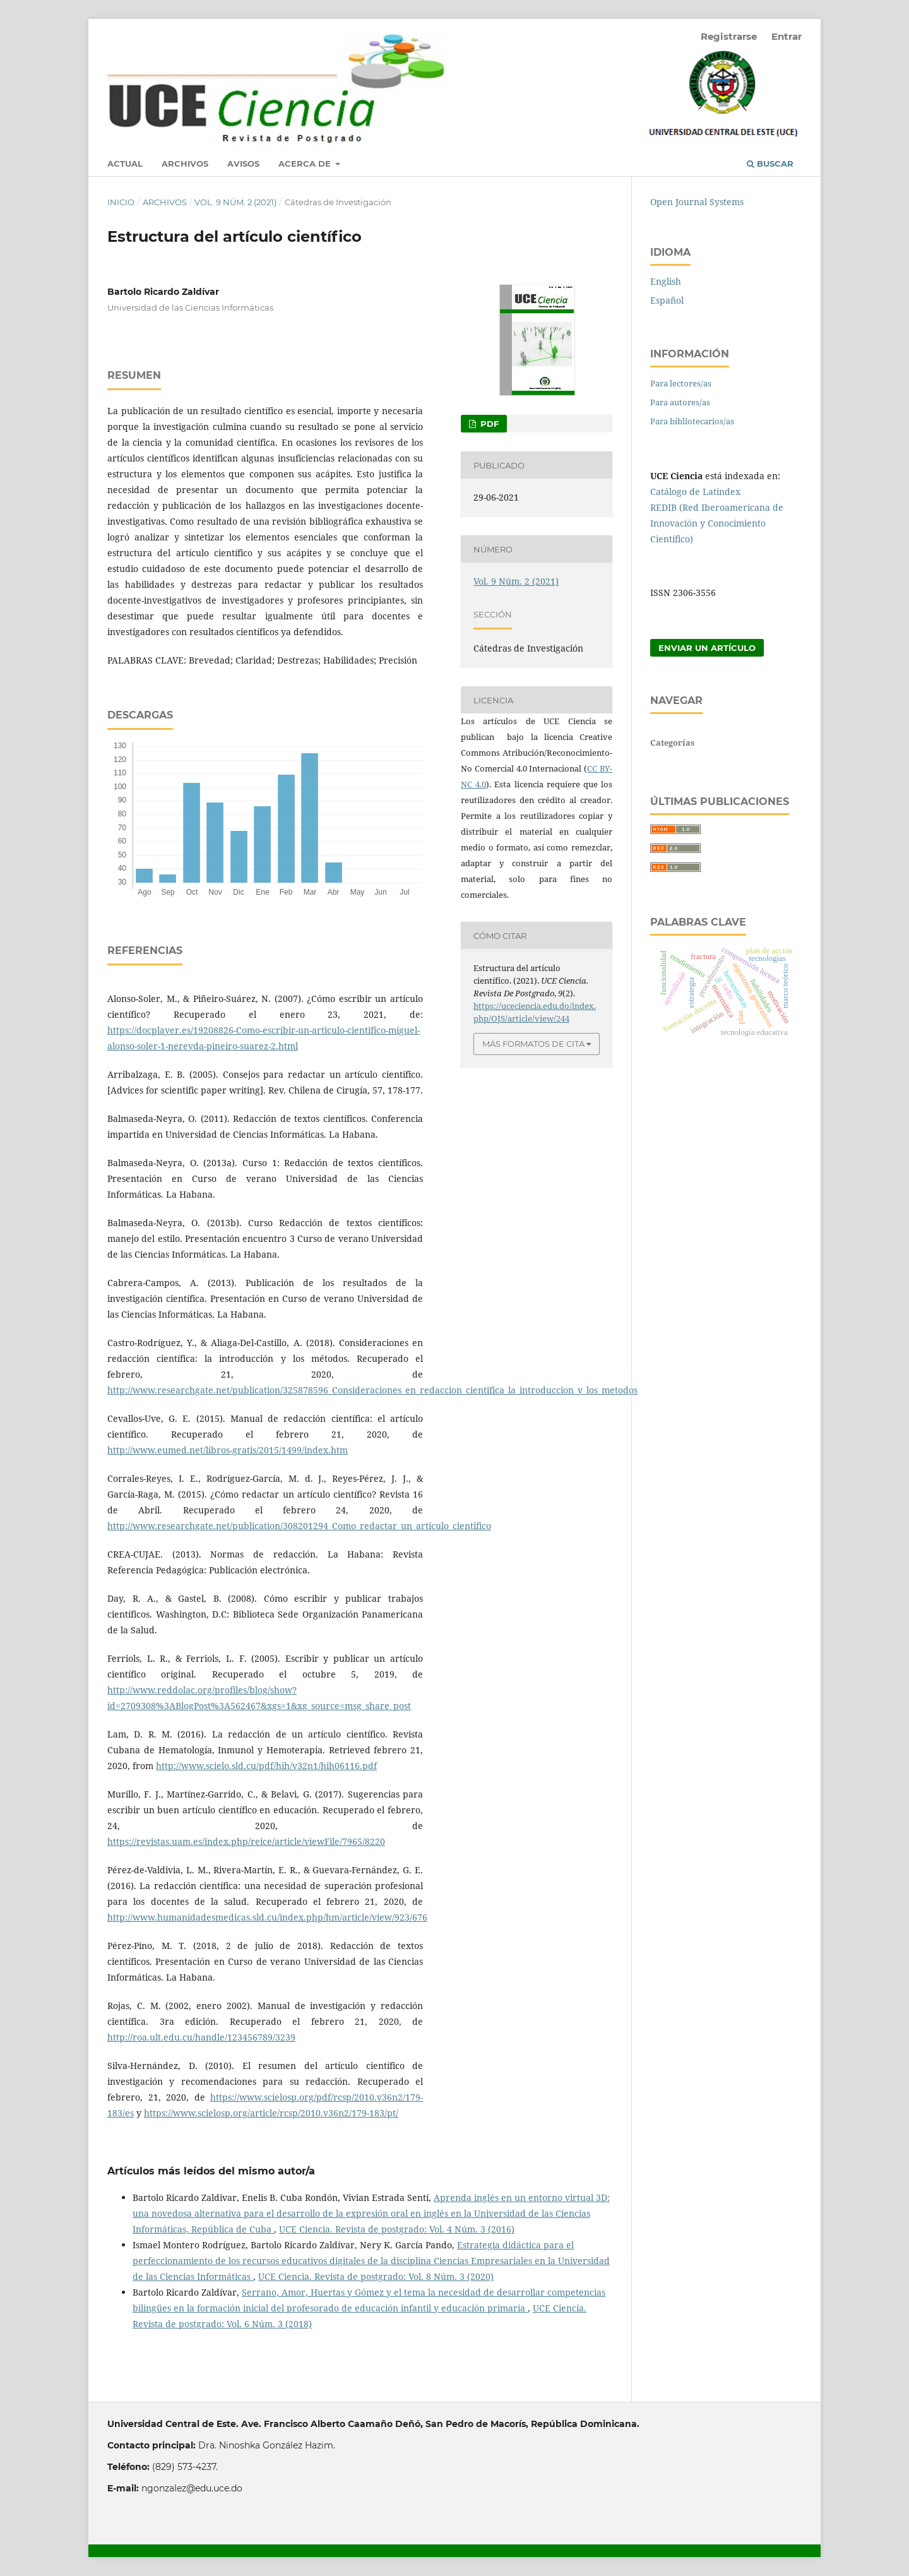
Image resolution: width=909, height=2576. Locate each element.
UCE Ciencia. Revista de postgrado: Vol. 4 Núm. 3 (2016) (396, 2229)
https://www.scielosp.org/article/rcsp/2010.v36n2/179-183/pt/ (271, 2113)
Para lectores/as (680, 383)
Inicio (120, 202)
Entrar (786, 36)
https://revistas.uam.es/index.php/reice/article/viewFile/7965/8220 (246, 1841)
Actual (125, 163)
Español (667, 300)
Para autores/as (680, 402)
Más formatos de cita (533, 1044)
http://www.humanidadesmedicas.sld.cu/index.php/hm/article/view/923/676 (267, 1917)
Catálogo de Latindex (695, 492)
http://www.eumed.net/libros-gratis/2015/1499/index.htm (227, 1450)
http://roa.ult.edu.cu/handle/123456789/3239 (201, 2037)
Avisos (243, 163)
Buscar (770, 163)
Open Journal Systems (697, 202)
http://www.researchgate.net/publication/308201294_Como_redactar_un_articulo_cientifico (299, 1526)
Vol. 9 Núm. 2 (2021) (235, 202)
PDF (488, 424)
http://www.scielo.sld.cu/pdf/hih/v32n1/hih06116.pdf (266, 1766)
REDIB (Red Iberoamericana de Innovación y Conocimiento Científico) (716, 523)
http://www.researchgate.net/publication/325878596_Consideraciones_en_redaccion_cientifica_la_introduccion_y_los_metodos (372, 1390)
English (665, 281)
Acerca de (305, 163)
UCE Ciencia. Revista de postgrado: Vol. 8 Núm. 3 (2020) (376, 2276)
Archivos (185, 163)
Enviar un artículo (707, 648)
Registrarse (729, 36)
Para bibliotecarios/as (692, 421)
